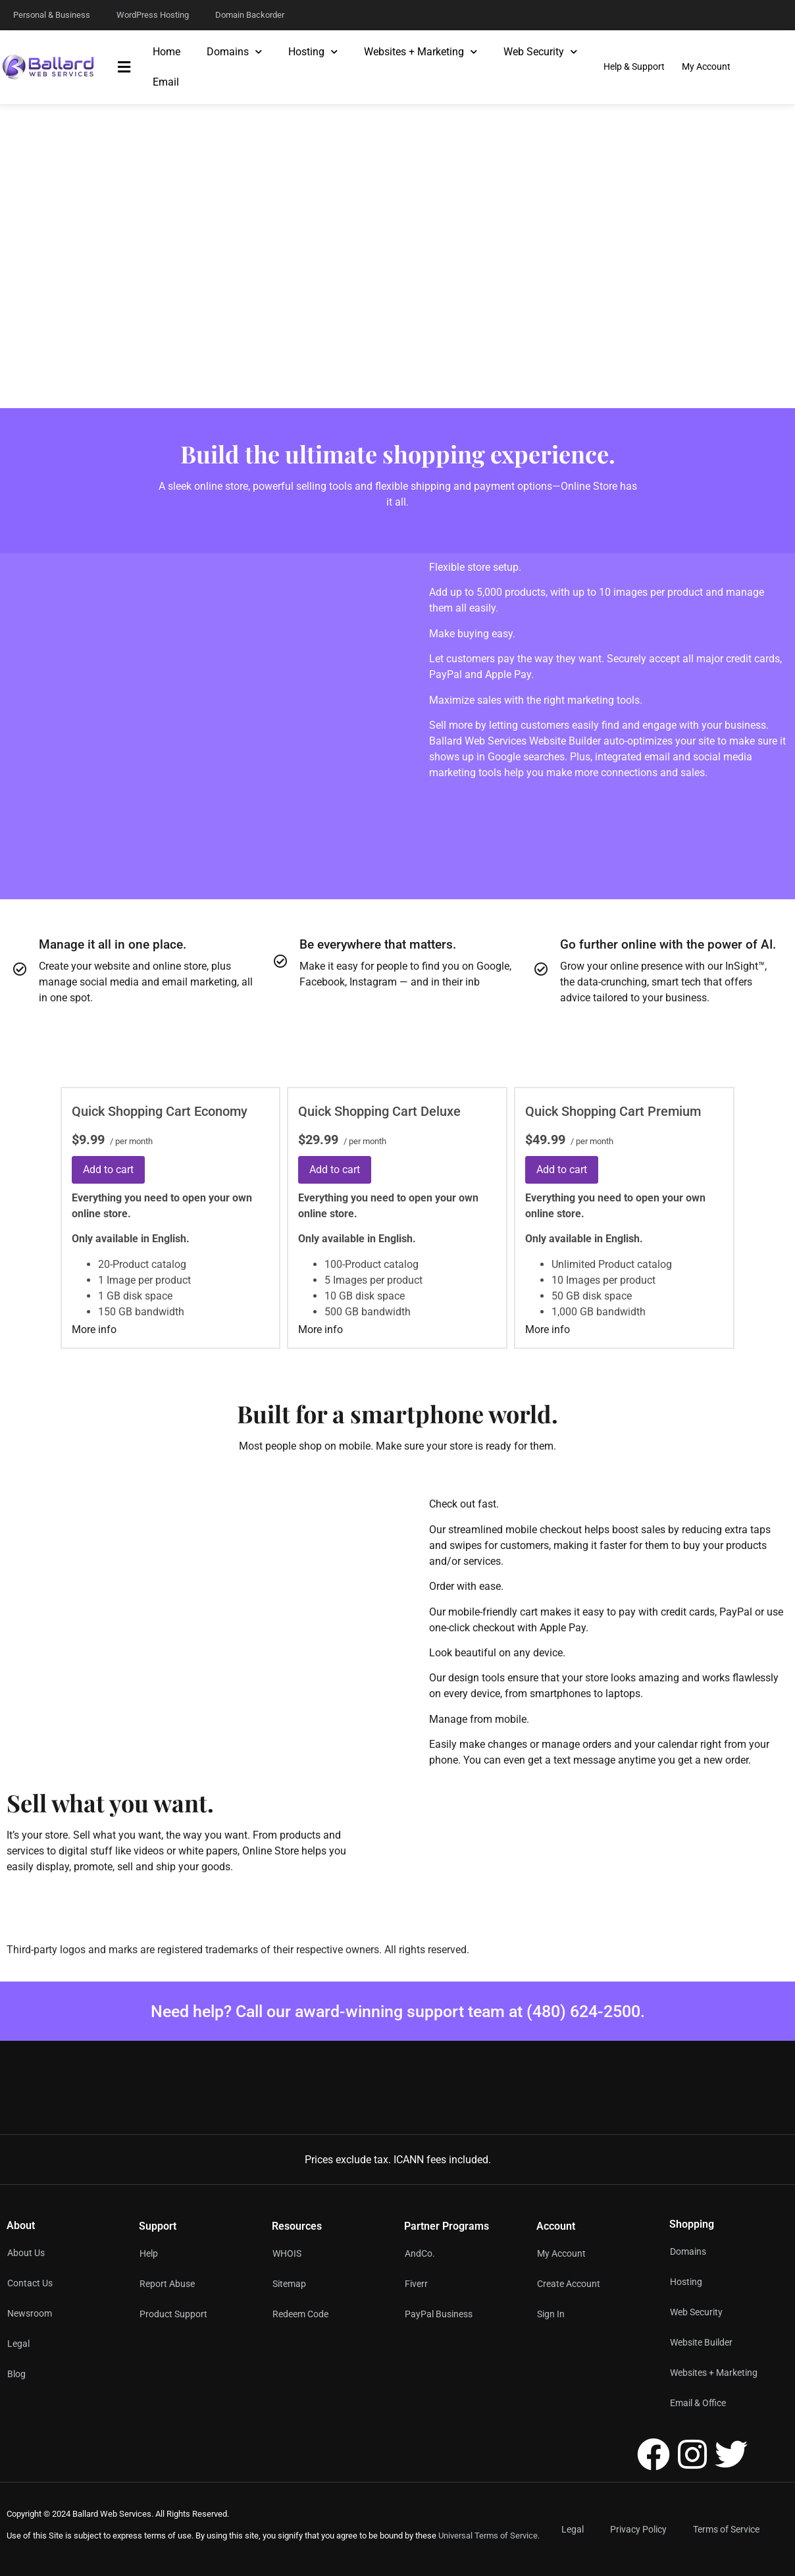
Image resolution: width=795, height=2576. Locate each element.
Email (166, 82)
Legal (572, 2529)
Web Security (540, 51)
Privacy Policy (638, 2529)
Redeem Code (300, 2314)
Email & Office (698, 2403)
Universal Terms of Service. (489, 2535)
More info (94, 1329)
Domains (234, 51)
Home (166, 51)
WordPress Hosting (152, 15)
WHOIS (286, 2253)
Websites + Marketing (420, 51)
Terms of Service (726, 2529)
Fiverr (416, 2283)
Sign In (551, 2314)
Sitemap (289, 2283)
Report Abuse (167, 2283)
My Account (561, 2253)
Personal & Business (51, 15)
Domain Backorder (249, 15)
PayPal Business (439, 2314)
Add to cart (108, 1169)
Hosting (313, 51)
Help (149, 2253)
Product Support (173, 2314)
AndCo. (420, 2253)
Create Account (568, 2283)
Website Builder (701, 2342)
